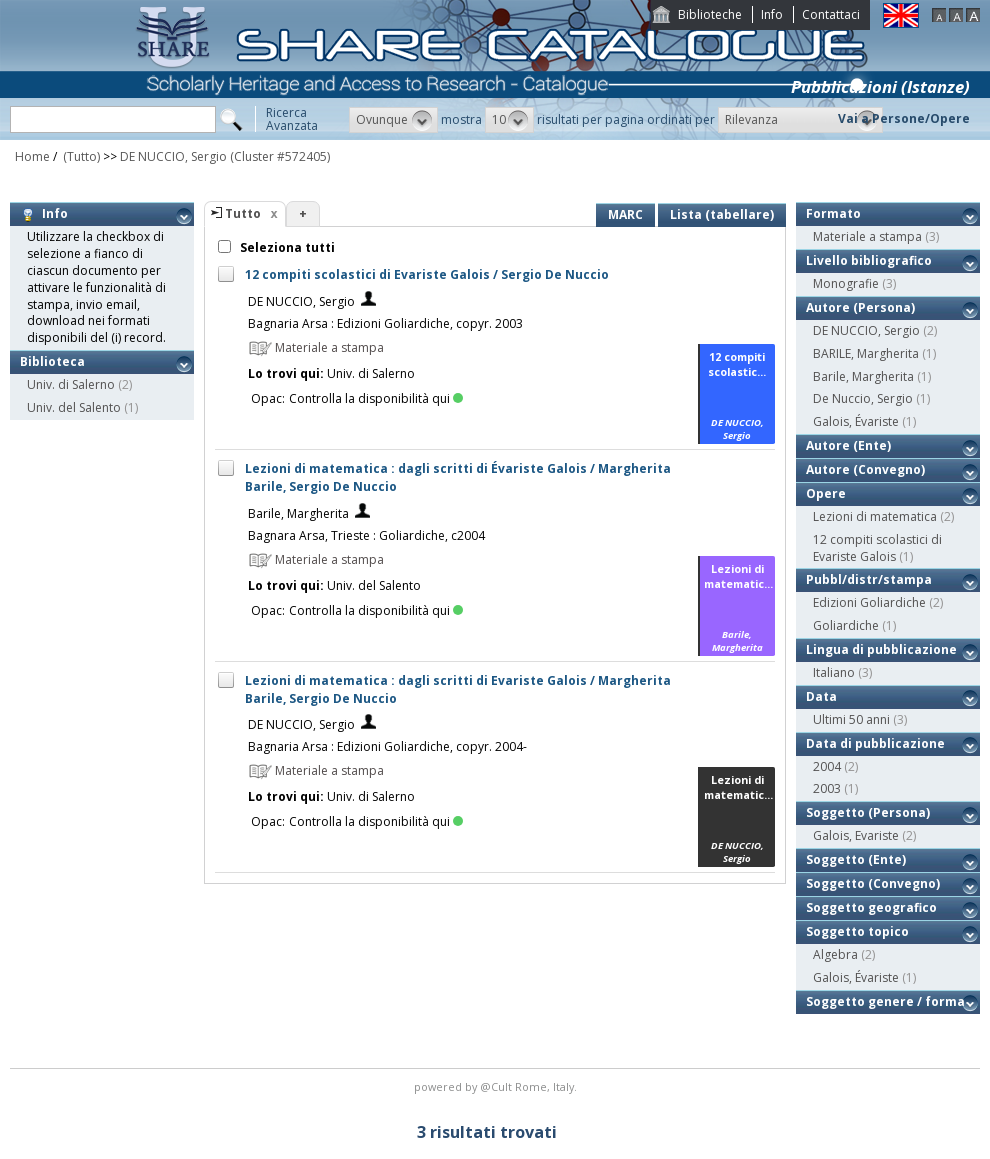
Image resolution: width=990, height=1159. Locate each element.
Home (32, 156)
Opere (826, 493)
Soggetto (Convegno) (873, 883)
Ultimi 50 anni (851, 719)
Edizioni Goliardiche (869, 602)
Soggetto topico (857, 931)
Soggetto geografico (871, 907)
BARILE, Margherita (866, 353)
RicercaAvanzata (292, 119)
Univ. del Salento (74, 407)
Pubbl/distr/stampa (869, 579)
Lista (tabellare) (722, 214)
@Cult (497, 1086)
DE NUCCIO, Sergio (173, 156)
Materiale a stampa (867, 236)
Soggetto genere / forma (885, 1001)
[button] (393, 120)
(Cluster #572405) (280, 156)
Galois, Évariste (856, 421)
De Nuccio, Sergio (863, 398)
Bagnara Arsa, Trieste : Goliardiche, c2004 (366, 535)
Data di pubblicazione (875, 743)
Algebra (835, 954)
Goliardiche (846, 625)
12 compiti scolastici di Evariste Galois (877, 548)
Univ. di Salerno (71, 384)
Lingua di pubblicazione (881, 649)
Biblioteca (52, 361)
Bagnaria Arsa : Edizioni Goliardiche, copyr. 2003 (385, 323)
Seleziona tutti (286, 247)
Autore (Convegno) (865, 469)
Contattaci (831, 14)
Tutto (243, 213)
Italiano (834, 672)
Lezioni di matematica (875, 516)
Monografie (846, 283)
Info (772, 14)
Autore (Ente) (848, 445)
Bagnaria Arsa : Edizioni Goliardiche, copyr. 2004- (387, 746)
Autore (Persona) (860, 307)
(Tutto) (80, 156)
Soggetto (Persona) (868, 812)
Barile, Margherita (298, 513)
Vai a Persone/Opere (904, 118)
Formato (833, 213)
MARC (625, 214)
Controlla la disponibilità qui (376, 398)
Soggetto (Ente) (856, 859)
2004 (827, 766)
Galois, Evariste (856, 835)
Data (821, 696)
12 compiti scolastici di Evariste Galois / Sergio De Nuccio (427, 274)
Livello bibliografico (869, 260)
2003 (827, 788)
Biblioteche (710, 14)
